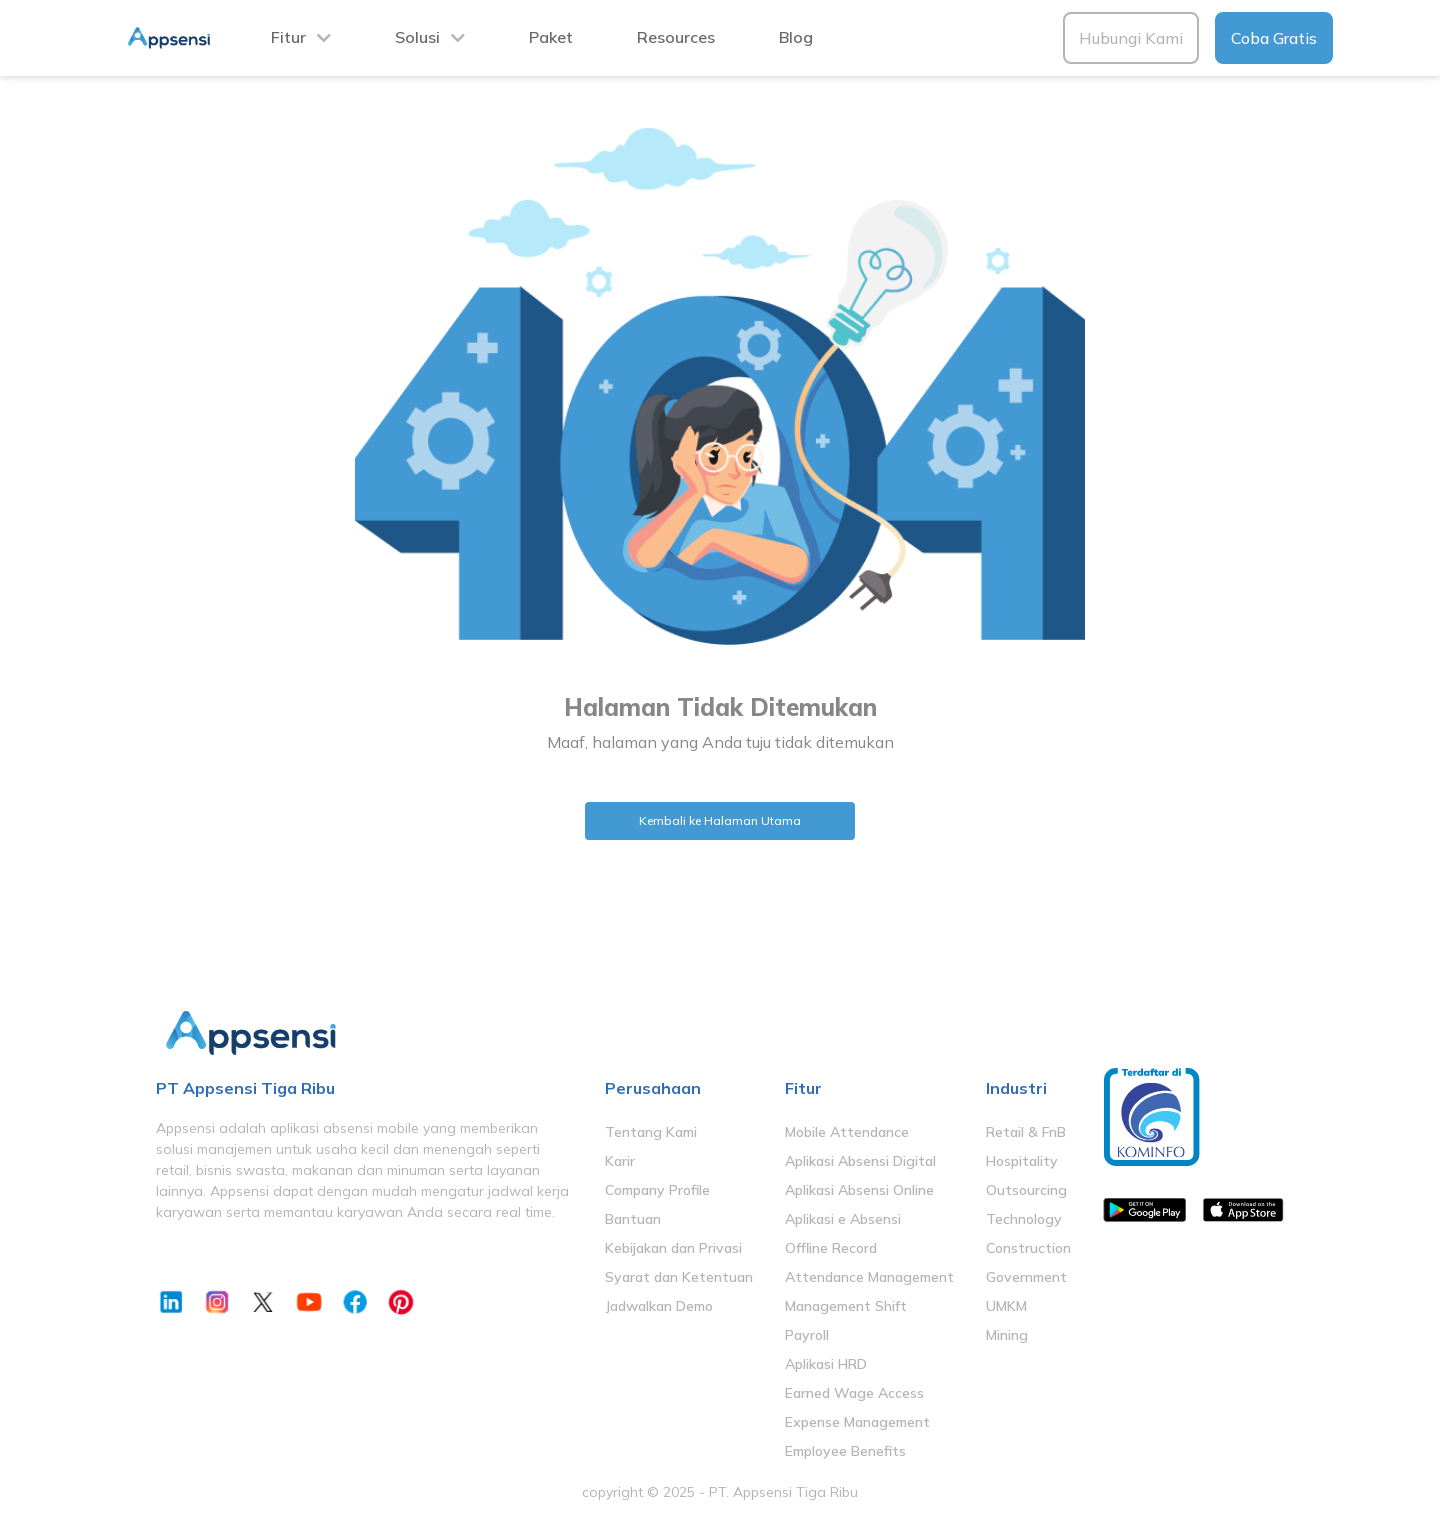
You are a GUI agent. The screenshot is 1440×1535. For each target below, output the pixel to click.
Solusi (417, 37)
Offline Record (831, 1248)
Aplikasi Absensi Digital (860, 1161)
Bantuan (633, 1219)
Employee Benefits (845, 1451)
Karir (620, 1161)
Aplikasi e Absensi (843, 1219)
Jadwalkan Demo (659, 1306)
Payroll (807, 1335)
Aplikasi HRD (826, 1364)
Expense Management (857, 1422)
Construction (1028, 1248)
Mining (1007, 1335)
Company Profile (657, 1190)
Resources (676, 37)
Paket (551, 37)
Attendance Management (869, 1277)
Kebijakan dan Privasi (673, 1248)
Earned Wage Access (854, 1393)
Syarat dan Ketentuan (679, 1277)
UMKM (1006, 1306)
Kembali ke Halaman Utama (720, 820)
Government (1026, 1277)
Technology (1024, 1219)
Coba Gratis (1274, 38)
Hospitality (1022, 1161)
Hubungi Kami (1131, 38)
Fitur (288, 37)
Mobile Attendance (847, 1132)
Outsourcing (1026, 1190)
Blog (796, 37)
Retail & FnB (1026, 1132)
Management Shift (846, 1306)
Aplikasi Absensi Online (859, 1190)
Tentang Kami (651, 1132)
